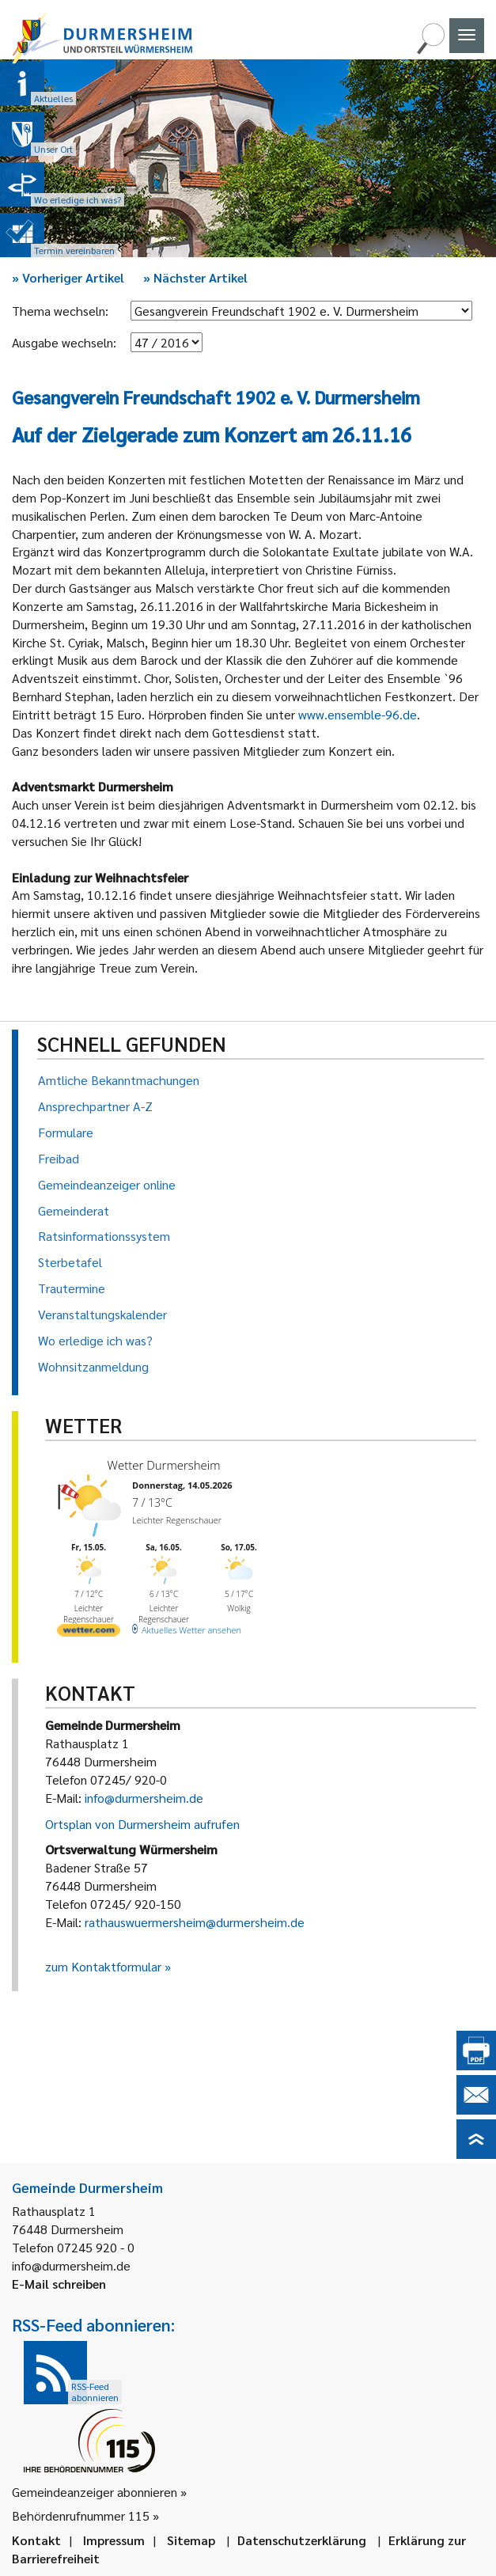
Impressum (114, 2540)
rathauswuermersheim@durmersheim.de (195, 1922)
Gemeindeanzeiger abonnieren (94, 2491)
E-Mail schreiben (59, 2283)
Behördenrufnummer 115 (81, 2515)
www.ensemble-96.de (357, 714)
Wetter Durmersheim (164, 1465)
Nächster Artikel (195, 277)
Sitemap (191, 2540)
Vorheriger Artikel (68, 277)
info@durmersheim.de (144, 1797)
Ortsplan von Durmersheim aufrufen (142, 1823)
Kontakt (36, 2540)
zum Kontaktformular (103, 1966)
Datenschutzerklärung (301, 2540)
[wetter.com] (88, 1633)
